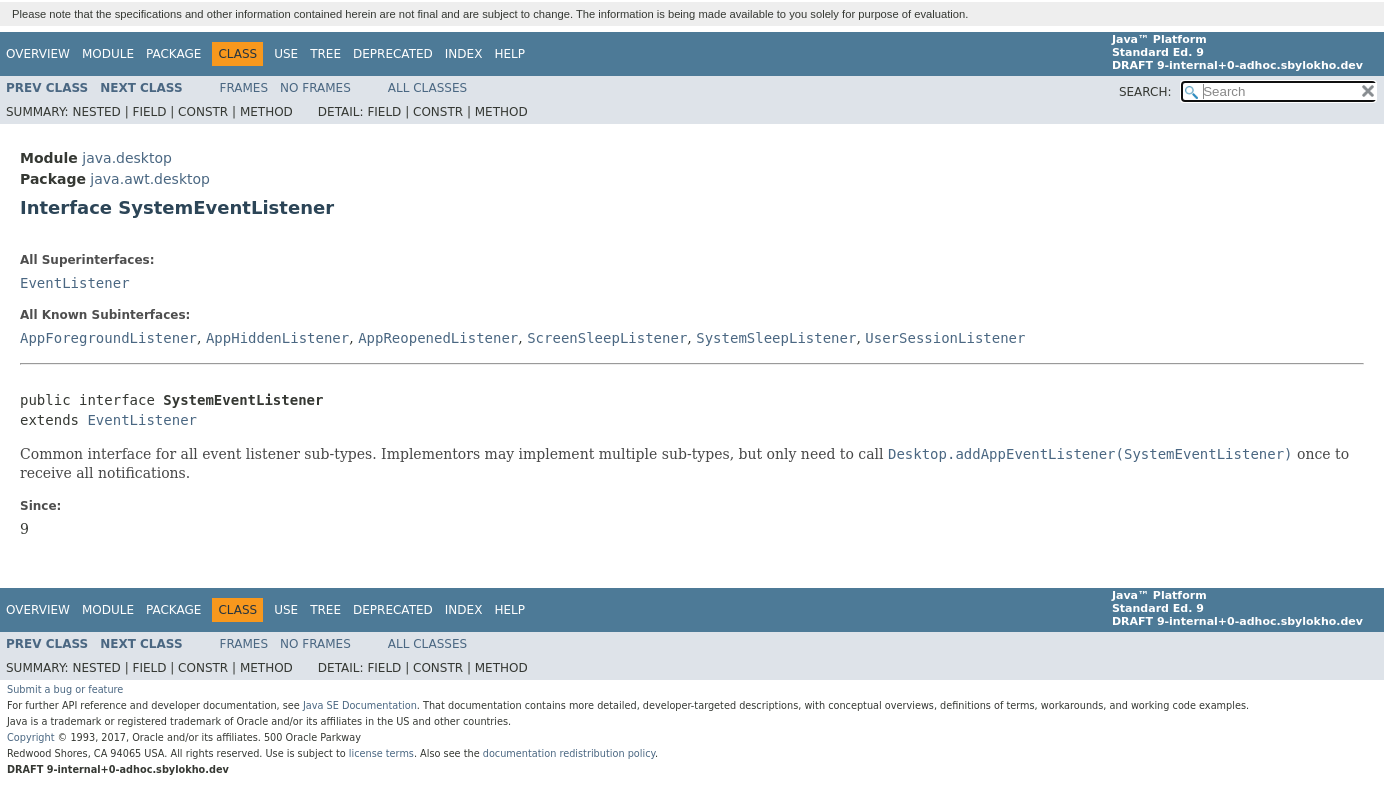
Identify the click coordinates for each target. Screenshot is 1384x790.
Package (173, 54)
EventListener (75, 283)
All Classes (427, 88)
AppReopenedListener (438, 338)
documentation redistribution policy (569, 753)
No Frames (315, 88)
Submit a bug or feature (65, 689)
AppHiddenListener (277, 338)
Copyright (31, 737)
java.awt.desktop (150, 179)
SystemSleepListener (776, 338)
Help (509, 54)
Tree (325, 54)
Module (108, 54)
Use (286, 54)
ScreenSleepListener (607, 338)
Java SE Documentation (360, 705)
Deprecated (393, 54)
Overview (38, 54)
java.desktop (127, 158)
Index (464, 54)
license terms (381, 753)
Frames (244, 88)
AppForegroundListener (108, 338)
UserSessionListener (945, 338)
